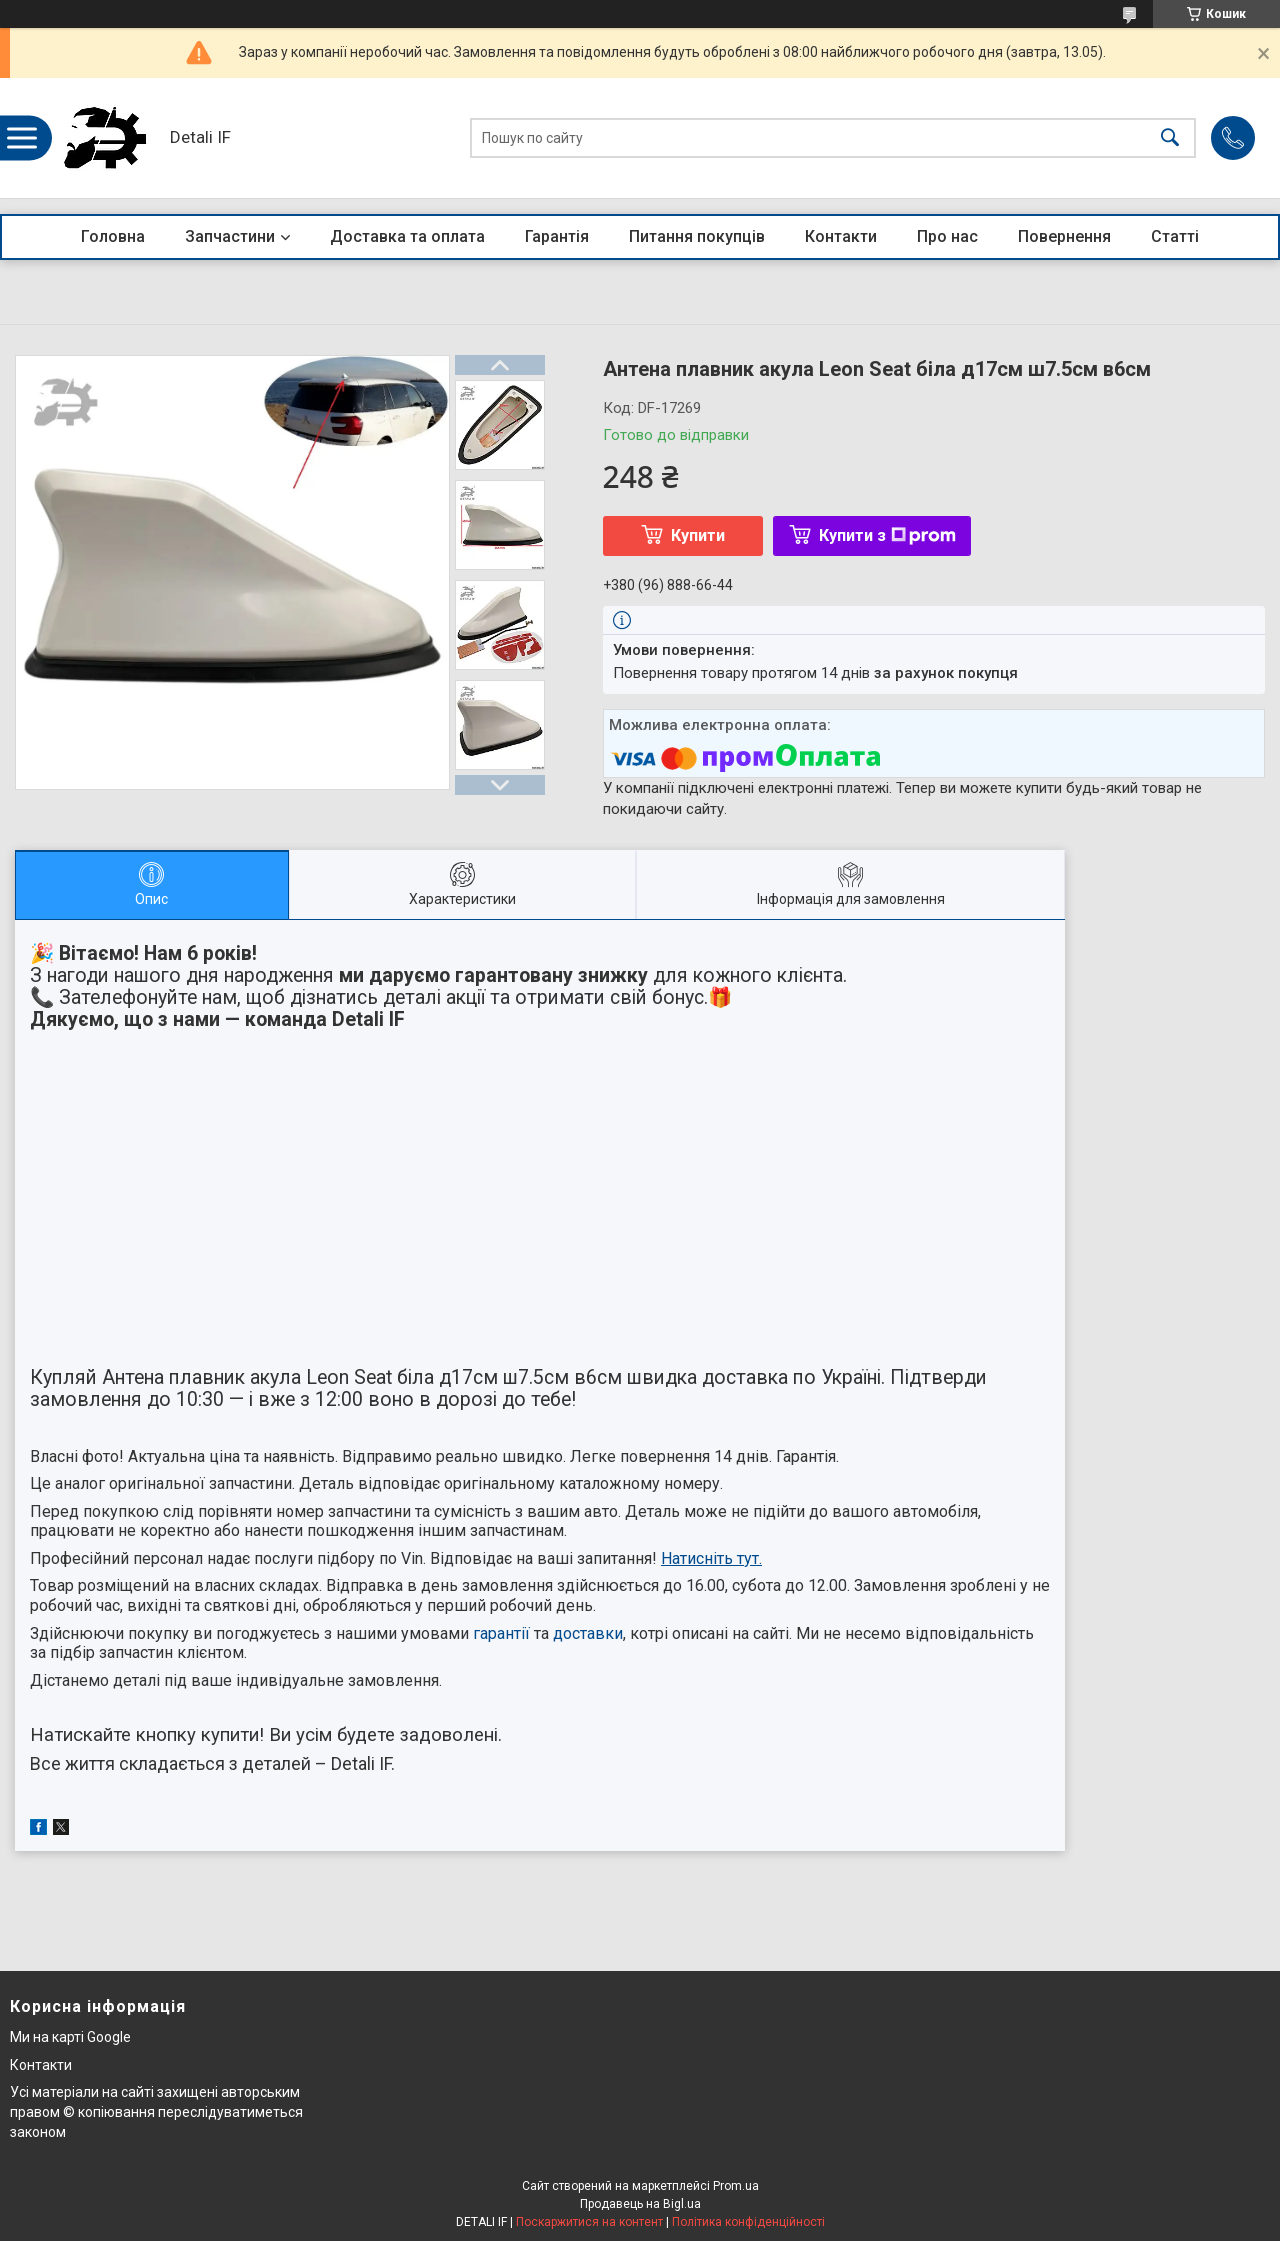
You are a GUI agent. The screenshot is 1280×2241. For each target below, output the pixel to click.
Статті (1175, 236)
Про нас (947, 236)
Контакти (841, 236)
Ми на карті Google (70, 2037)
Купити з (887, 535)
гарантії (501, 1633)
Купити (698, 535)
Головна (113, 236)
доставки (588, 1633)
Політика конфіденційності (748, 2222)
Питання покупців (697, 236)
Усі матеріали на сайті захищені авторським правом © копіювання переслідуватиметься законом (156, 2111)
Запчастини (230, 236)
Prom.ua (736, 2186)
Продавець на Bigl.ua (640, 2204)
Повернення (1064, 236)
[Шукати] (1170, 138)
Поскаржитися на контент (589, 2222)
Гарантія (557, 236)
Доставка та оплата (407, 236)
